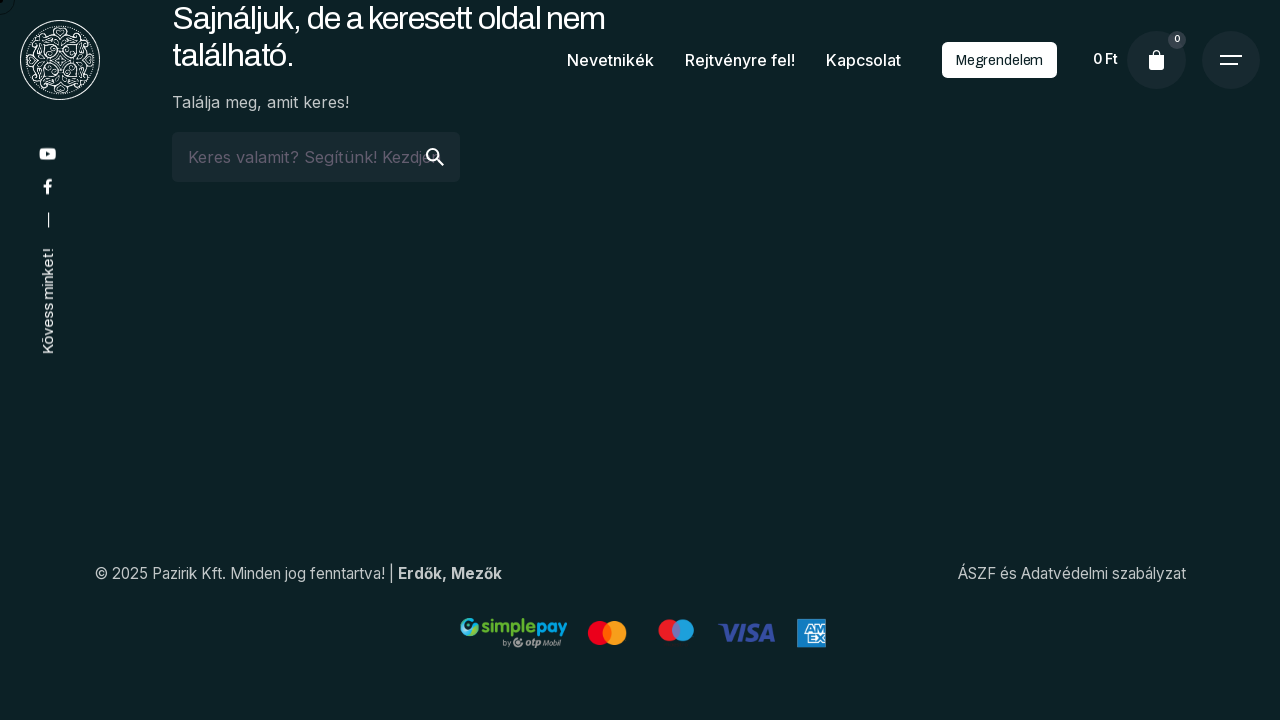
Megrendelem (999, 60)
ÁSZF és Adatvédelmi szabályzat (1072, 573)
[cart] (1156, 60)
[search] (435, 157)
